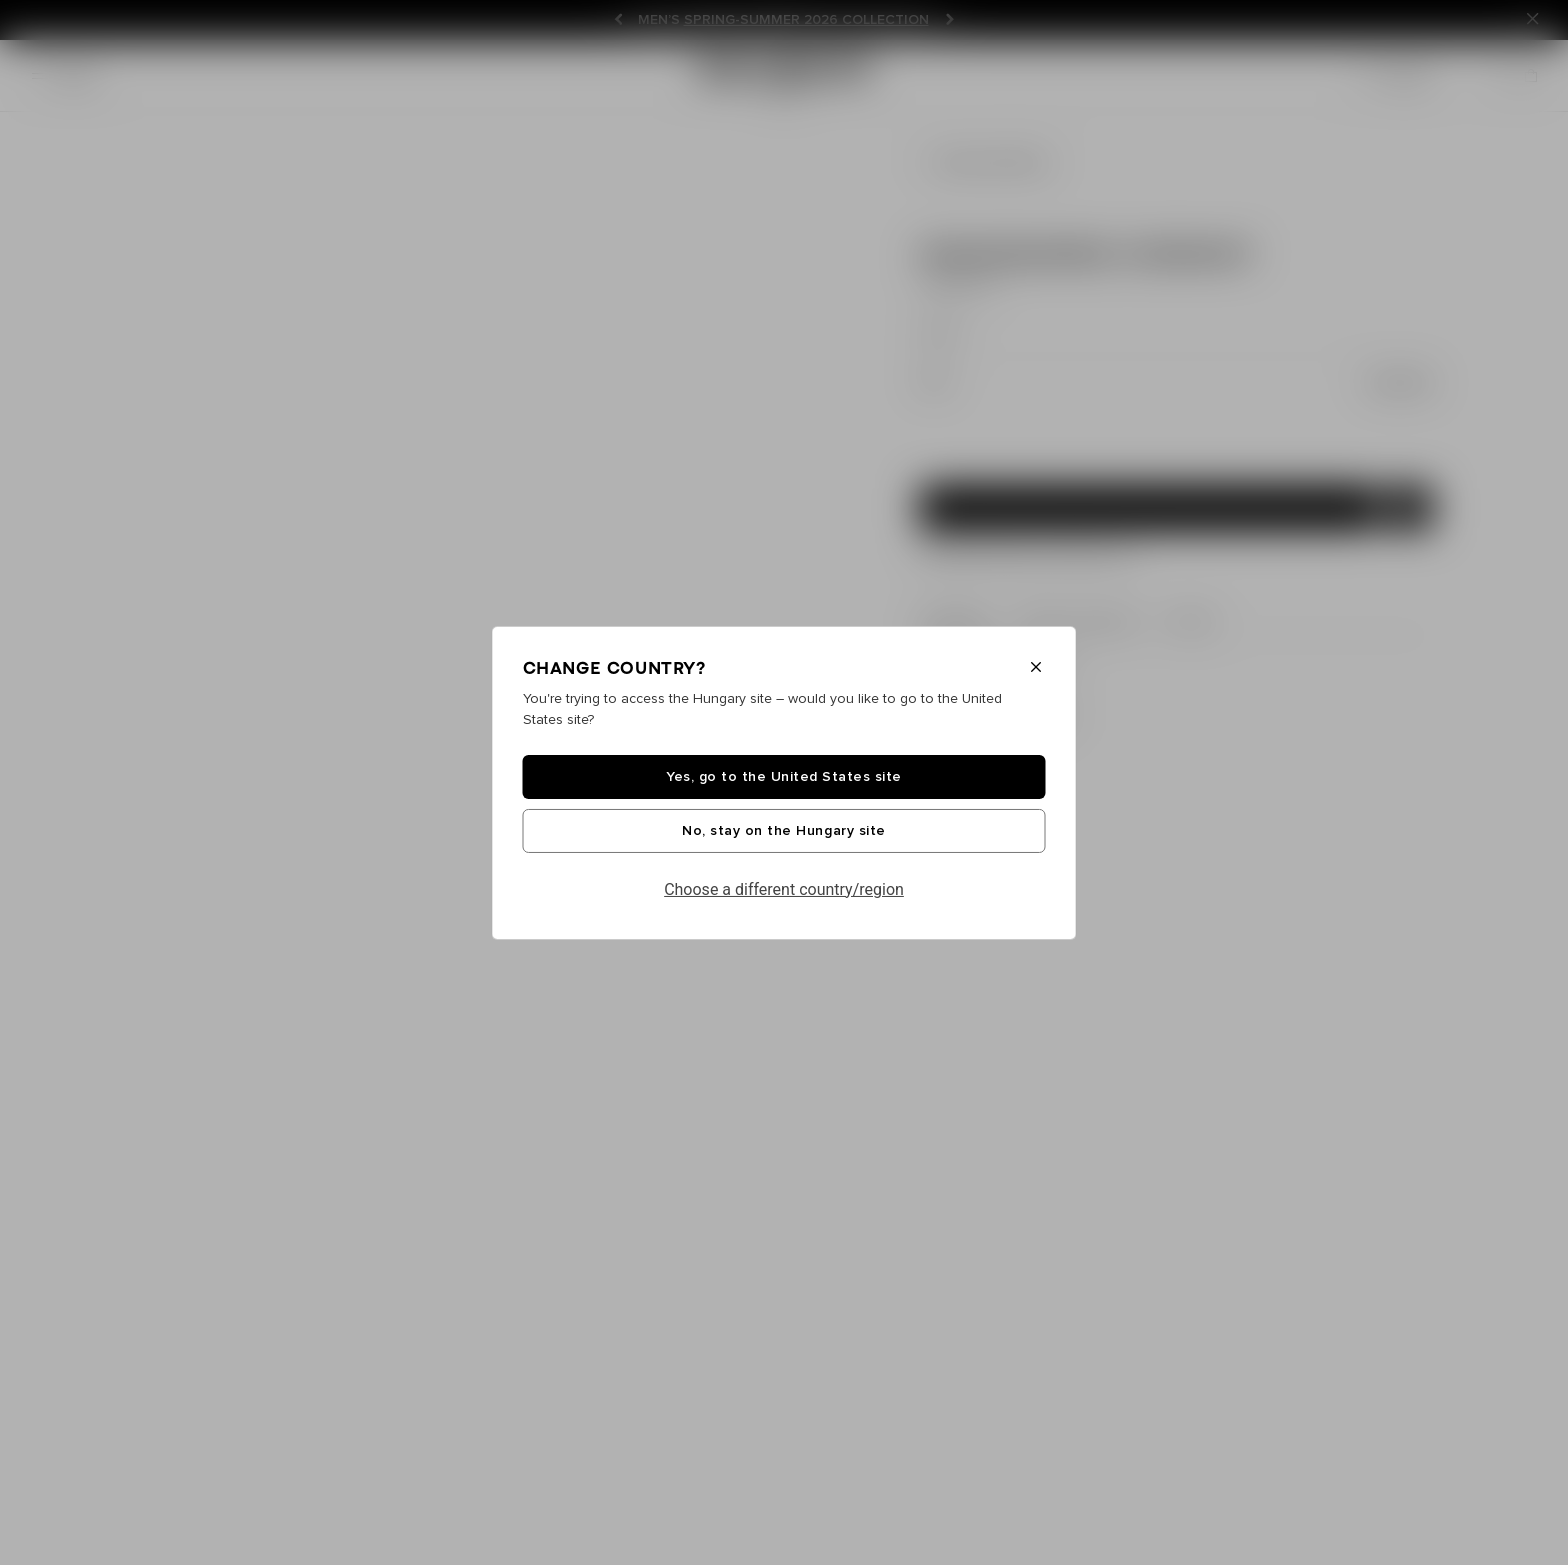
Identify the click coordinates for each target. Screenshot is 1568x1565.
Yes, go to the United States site (784, 777)
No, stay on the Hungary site (783, 831)
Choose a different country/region (784, 889)
